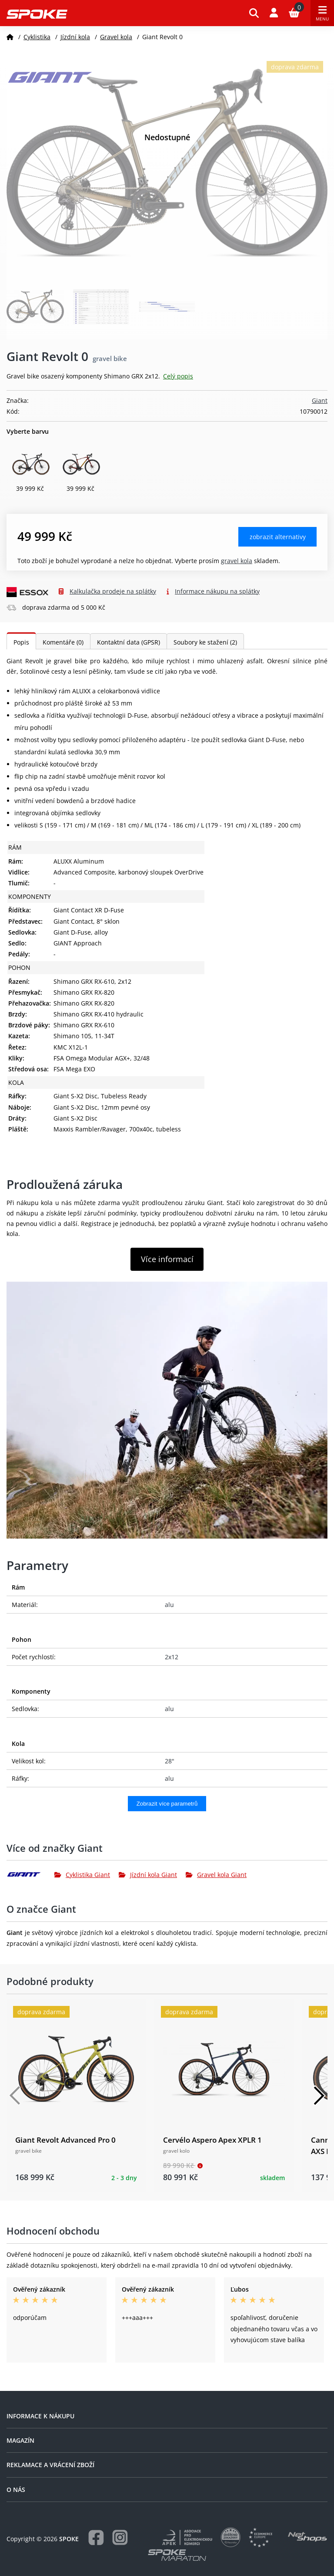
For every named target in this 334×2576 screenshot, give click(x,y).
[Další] (319, 2095)
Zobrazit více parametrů (167, 1803)
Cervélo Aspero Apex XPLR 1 (212, 2140)
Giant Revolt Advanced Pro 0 (65, 2140)
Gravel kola (116, 37)
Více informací (167, 1259)
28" (169, 1761)
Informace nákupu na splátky (217, 591)
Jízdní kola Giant (148, 1874)
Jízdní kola (75, 37)
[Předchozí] (15, 2095)
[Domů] (10, 37)
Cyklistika (36, 37)
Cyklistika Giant (82, 1874)
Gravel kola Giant (216, 1874)
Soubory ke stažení (205, 642)
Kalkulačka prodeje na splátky (113, 591)
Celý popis (178, 376)
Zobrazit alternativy (278, 537)
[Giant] (30, 1874)
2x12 (171, 1657)
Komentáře (63, 642)
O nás (16, 2489)
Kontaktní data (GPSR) (128, 642)
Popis (21, 642)
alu (169, 1604)
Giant (319, 400)
